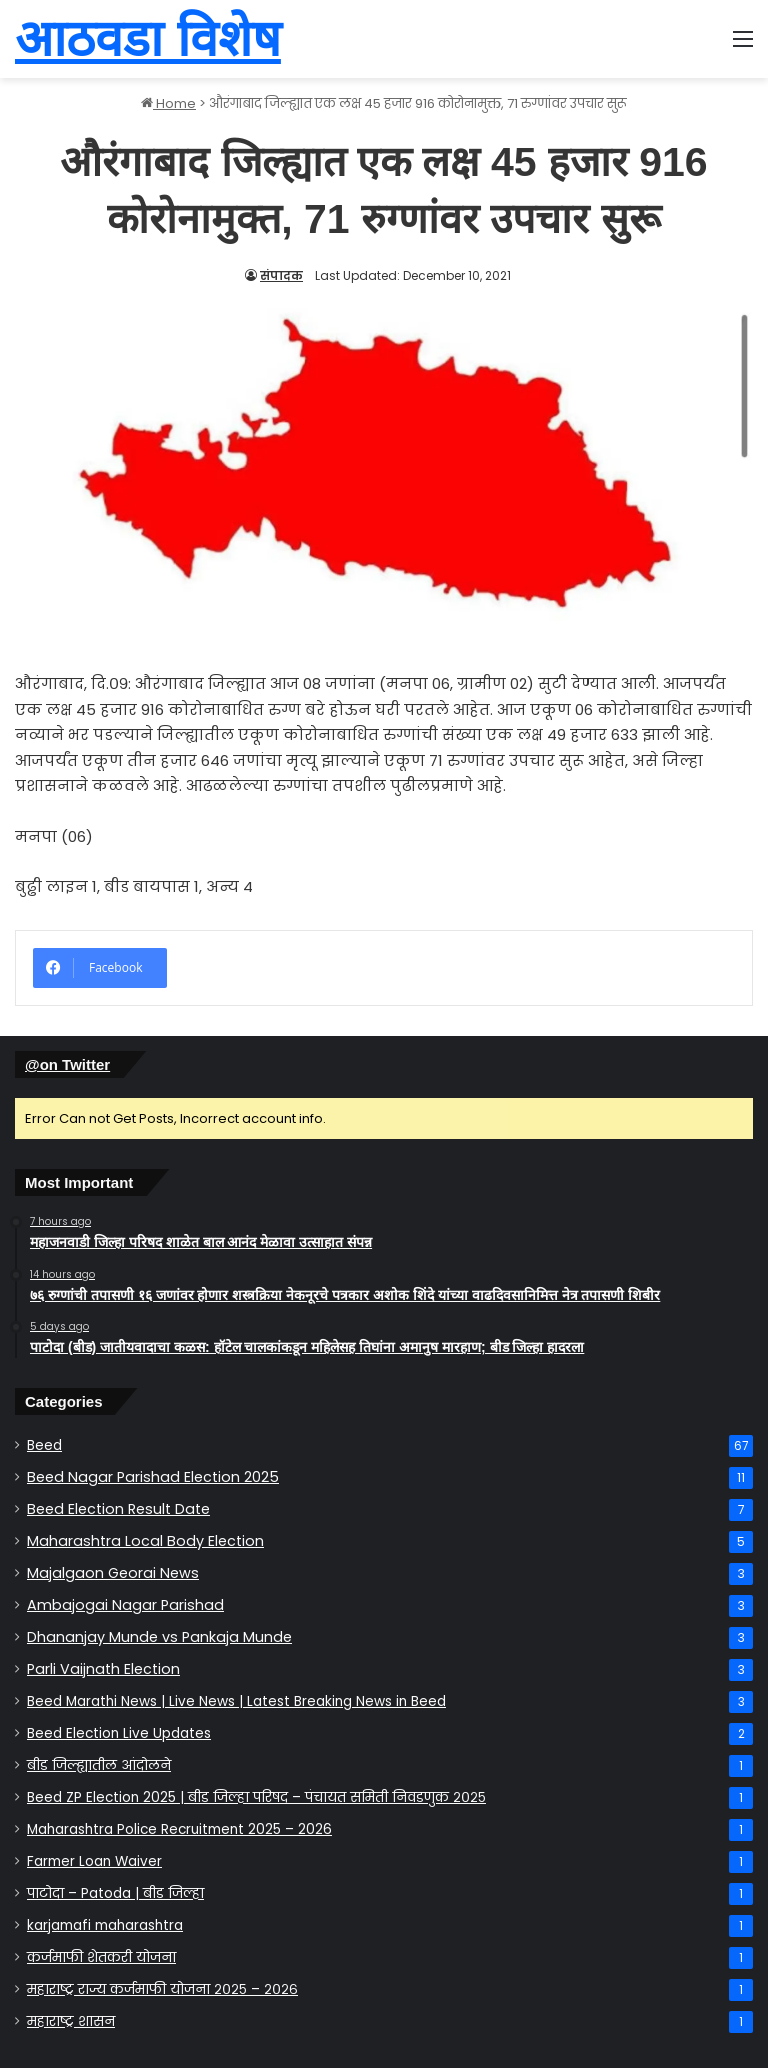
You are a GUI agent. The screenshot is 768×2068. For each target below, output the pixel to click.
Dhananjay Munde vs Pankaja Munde (159, 1637)
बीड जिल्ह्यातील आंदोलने (99, 1765)
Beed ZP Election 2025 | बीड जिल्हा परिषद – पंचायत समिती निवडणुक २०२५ (256, 1797)
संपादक (281, 275)
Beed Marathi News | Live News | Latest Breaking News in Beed (236, 1701)
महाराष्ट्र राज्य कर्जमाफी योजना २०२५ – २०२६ (162, 1989)
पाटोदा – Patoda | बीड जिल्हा (115, 1893)
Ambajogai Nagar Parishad (125, 1605)
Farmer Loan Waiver (94, 1861)
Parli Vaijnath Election (103, 1669)
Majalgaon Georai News (113, 1573)
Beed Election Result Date (118, 1509)
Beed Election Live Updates (119, 1733)
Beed (44, 1445)
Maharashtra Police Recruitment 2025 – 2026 (179, 1829)
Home (168, 103)
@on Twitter (67, 1064)
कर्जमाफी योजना (101, 1957)
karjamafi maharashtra (105, 1925)
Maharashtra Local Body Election (145, 1541)
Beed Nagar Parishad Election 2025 (153, 1477)
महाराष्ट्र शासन (71, 2021)
